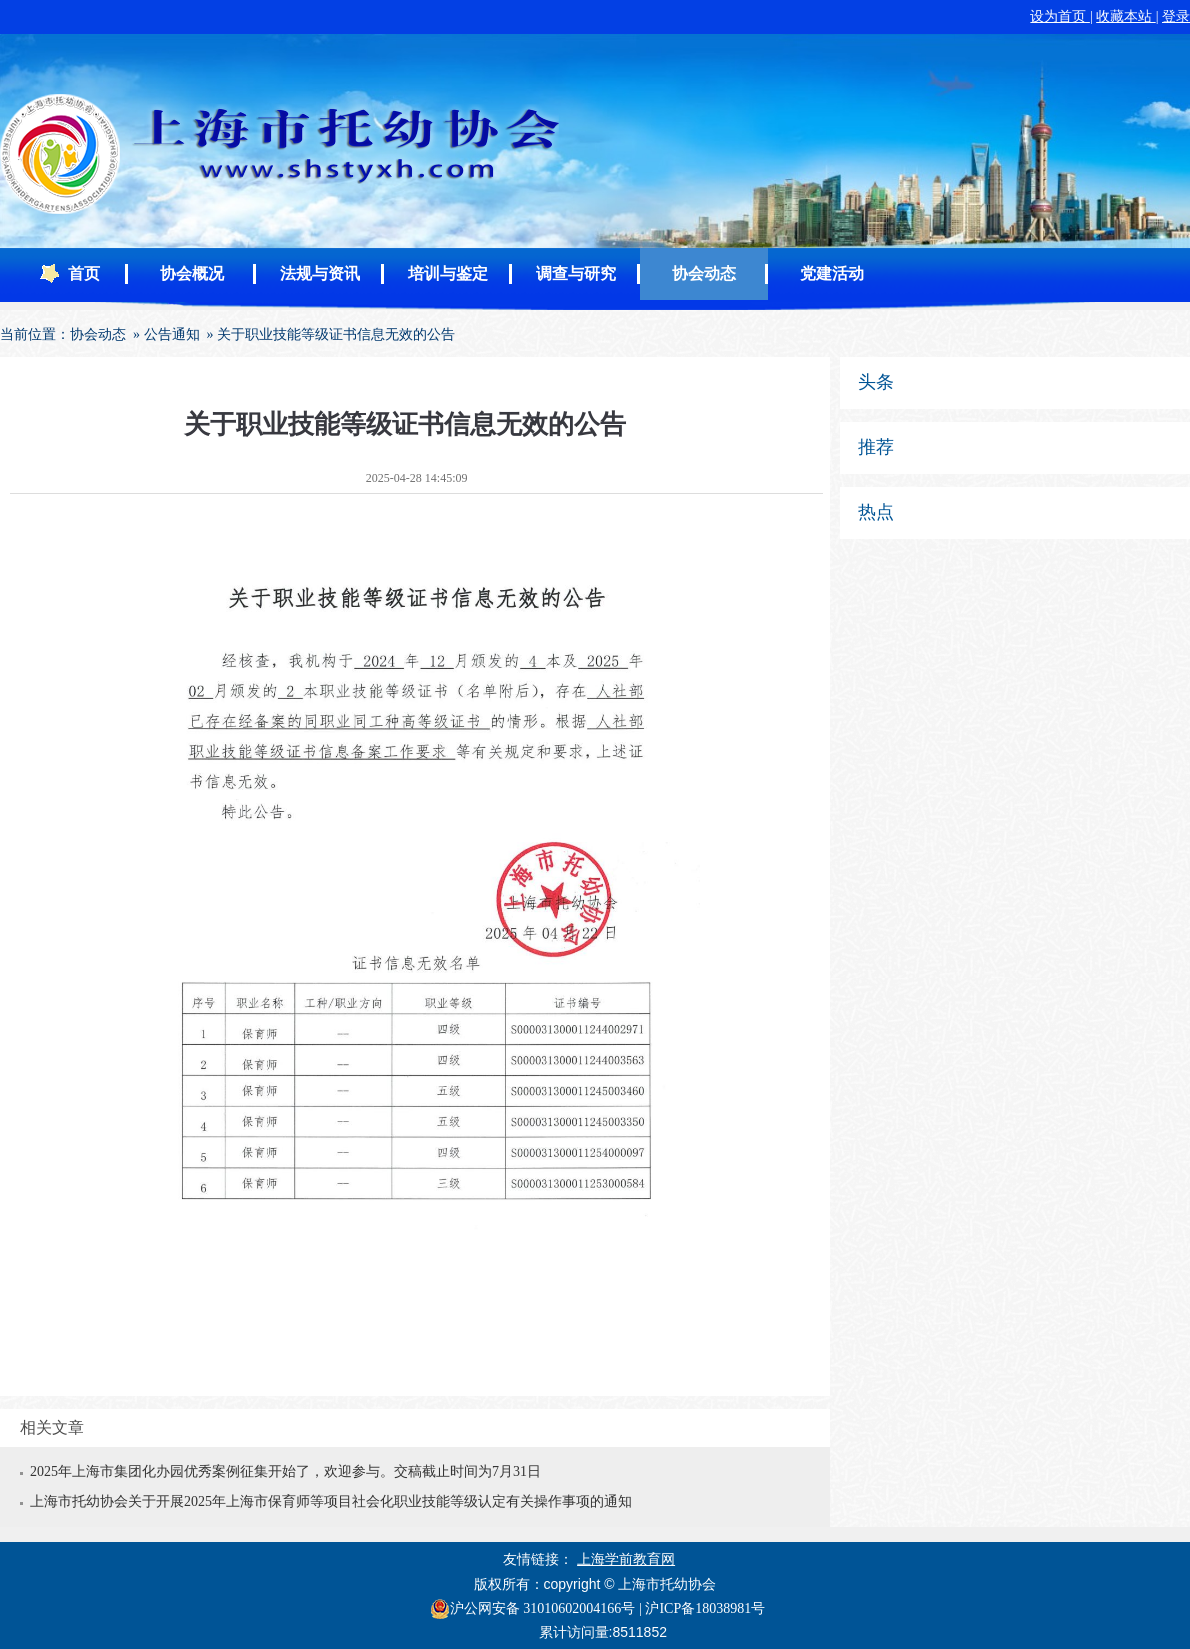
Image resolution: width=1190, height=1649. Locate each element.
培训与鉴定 (448, 273)
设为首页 (1060, 16)
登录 (1176, 16)
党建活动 (832, 273)
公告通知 (172, 334)
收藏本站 (1126, 16)
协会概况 (192, 273)
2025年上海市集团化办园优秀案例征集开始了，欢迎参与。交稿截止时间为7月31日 (285, 1471)
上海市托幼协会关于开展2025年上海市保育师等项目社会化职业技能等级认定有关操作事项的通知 (331, 1501)
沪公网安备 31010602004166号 (533, 1609)
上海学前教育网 (626, 1559)
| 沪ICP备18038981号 (702, 1608)
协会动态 (704, 273)
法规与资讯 (320, 273)
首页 (84, 273)
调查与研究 (576, 273)
